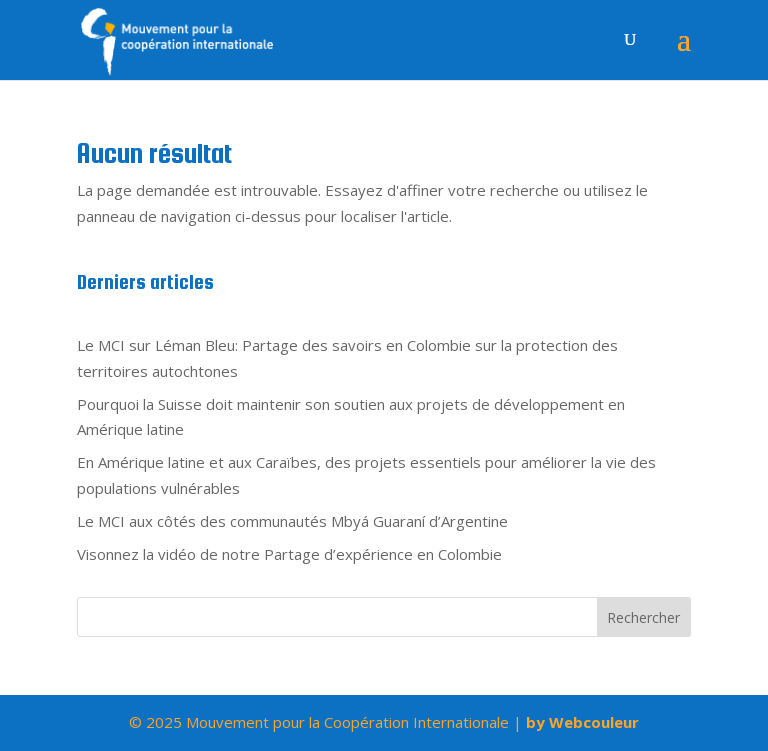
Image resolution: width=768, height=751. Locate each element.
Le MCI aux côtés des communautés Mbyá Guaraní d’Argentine (292, 521)
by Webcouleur (582, 722)
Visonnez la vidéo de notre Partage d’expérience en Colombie (289, 554)
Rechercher (643, 617)
